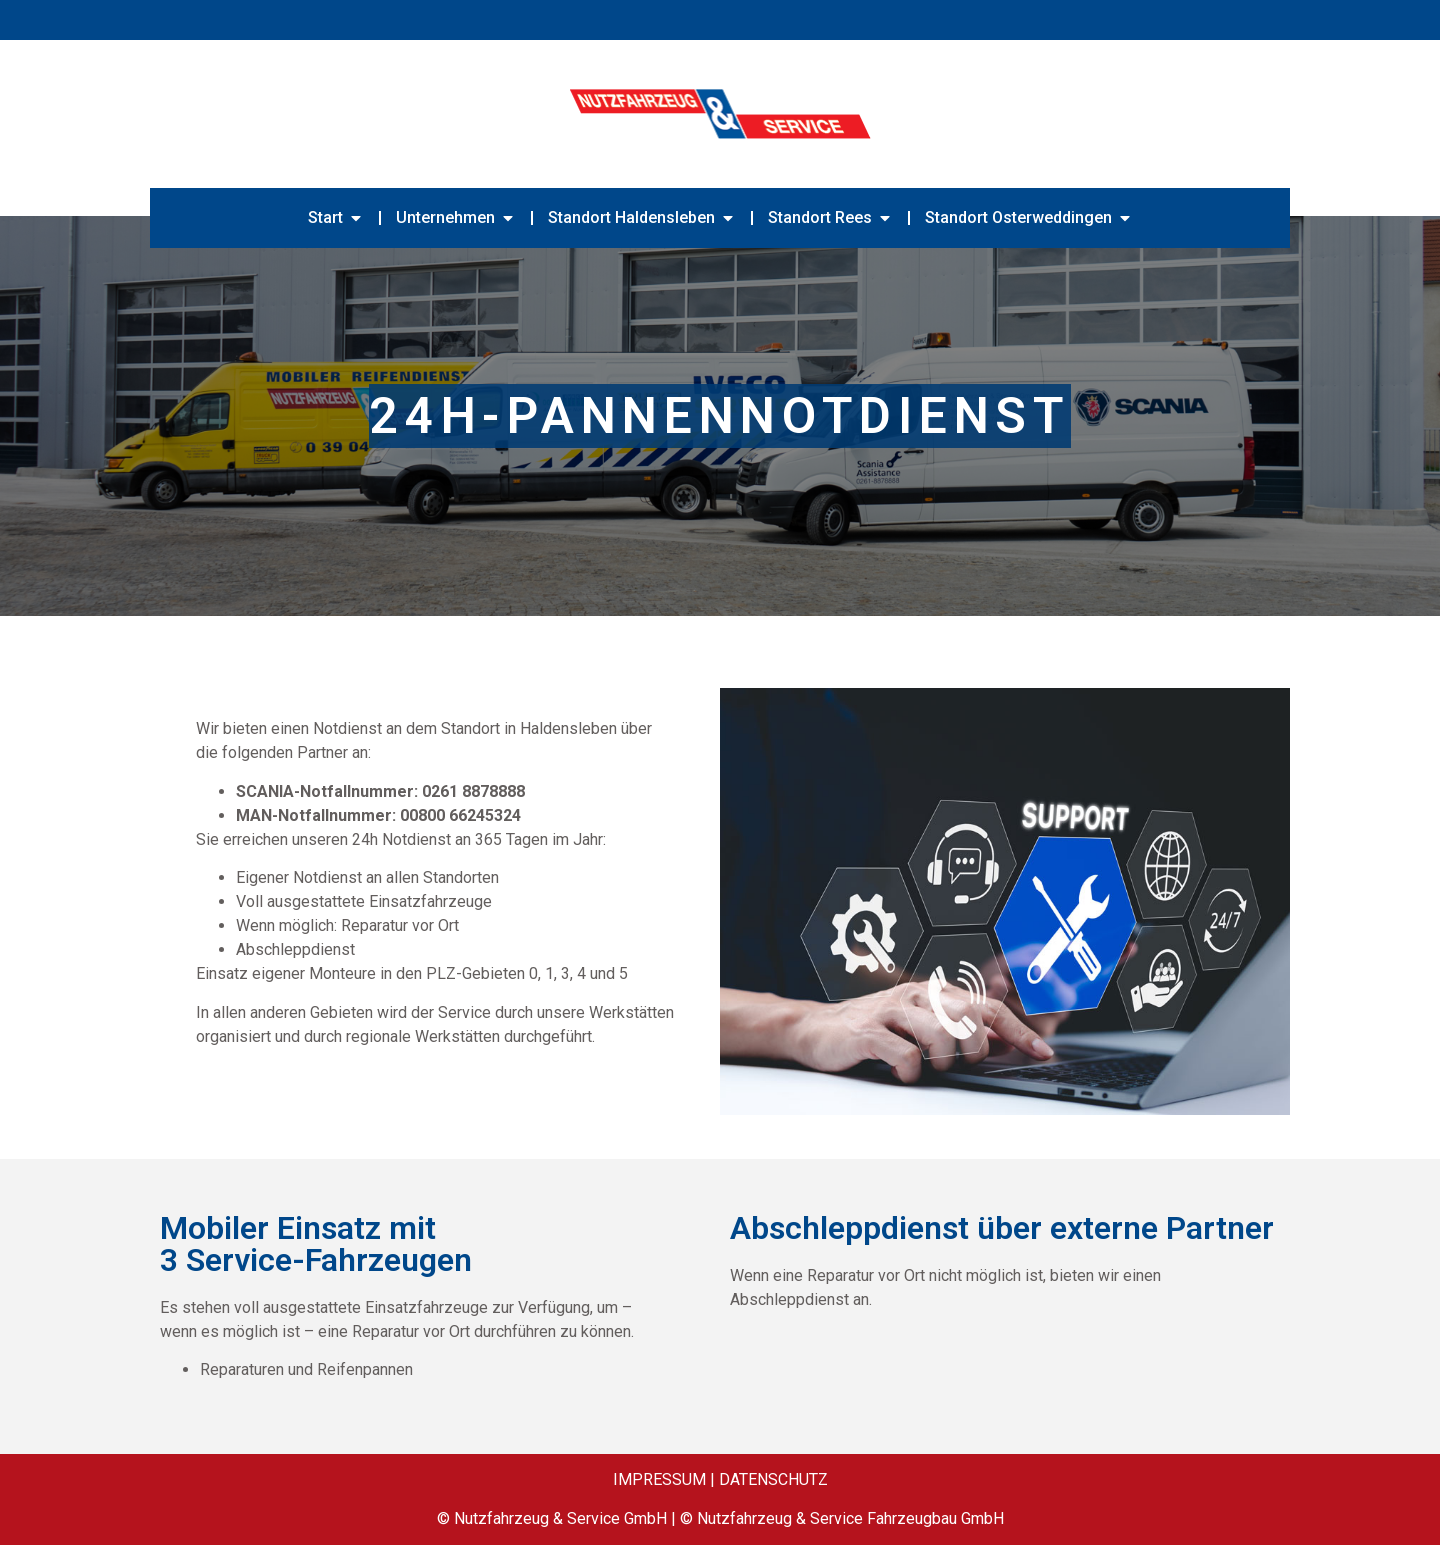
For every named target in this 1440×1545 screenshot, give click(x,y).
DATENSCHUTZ (773, 1479)
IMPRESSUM (659, 1479)
